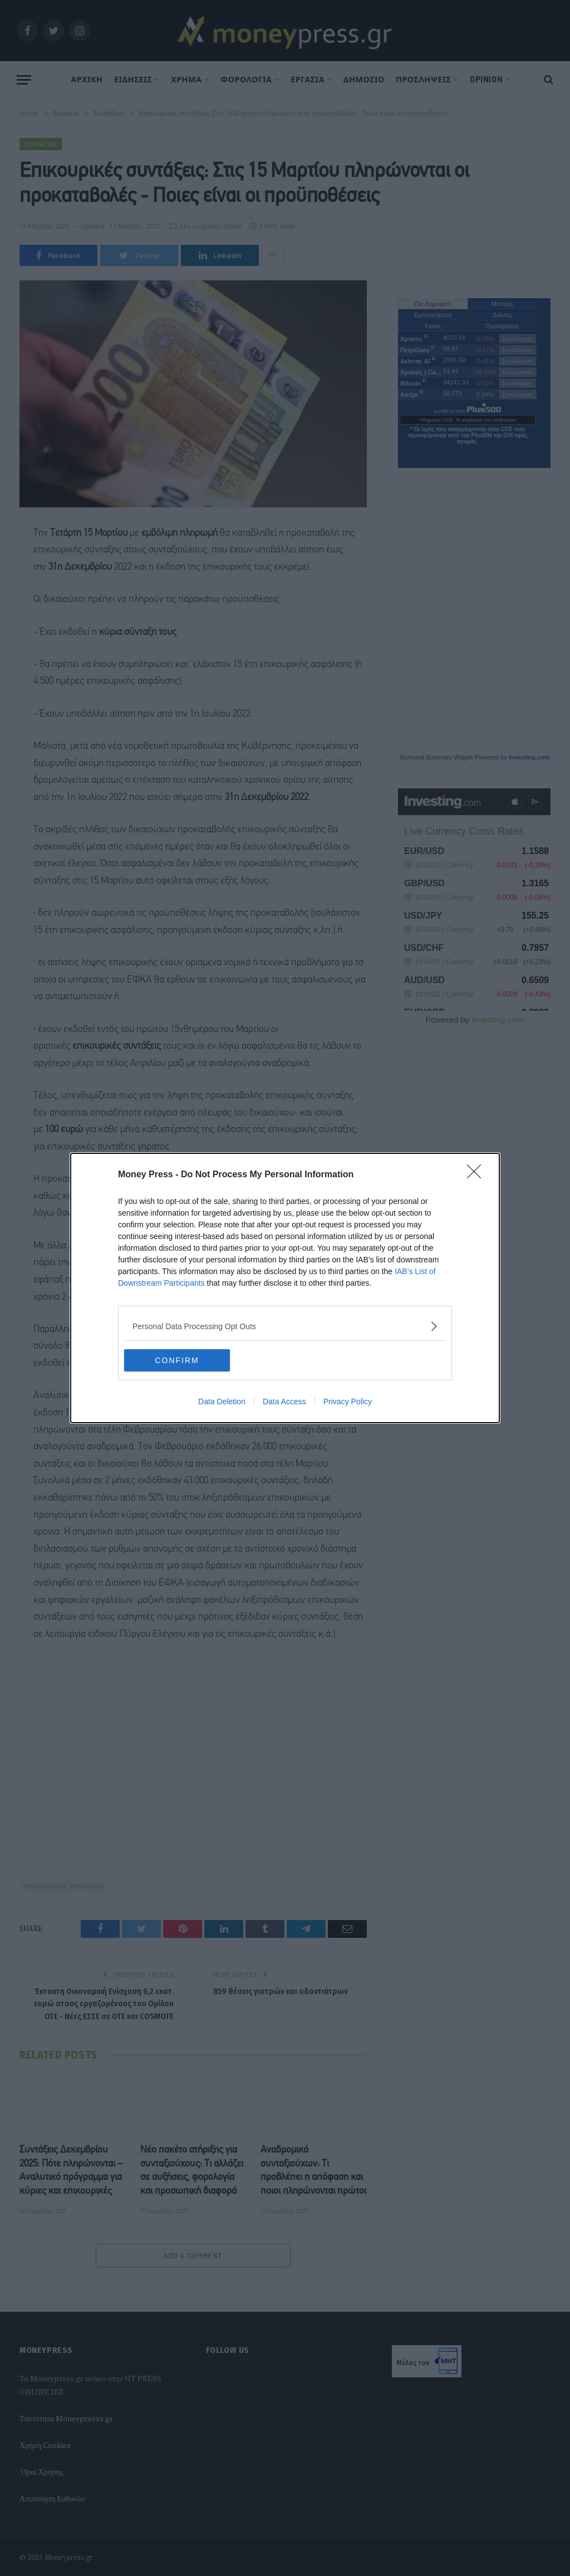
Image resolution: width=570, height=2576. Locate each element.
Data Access (284, 1401)
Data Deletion (221, 1401)
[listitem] (285, 1326)
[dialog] (285, 1288)
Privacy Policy (347, 1401)
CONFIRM (177, 1360)
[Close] (477, 1175)
